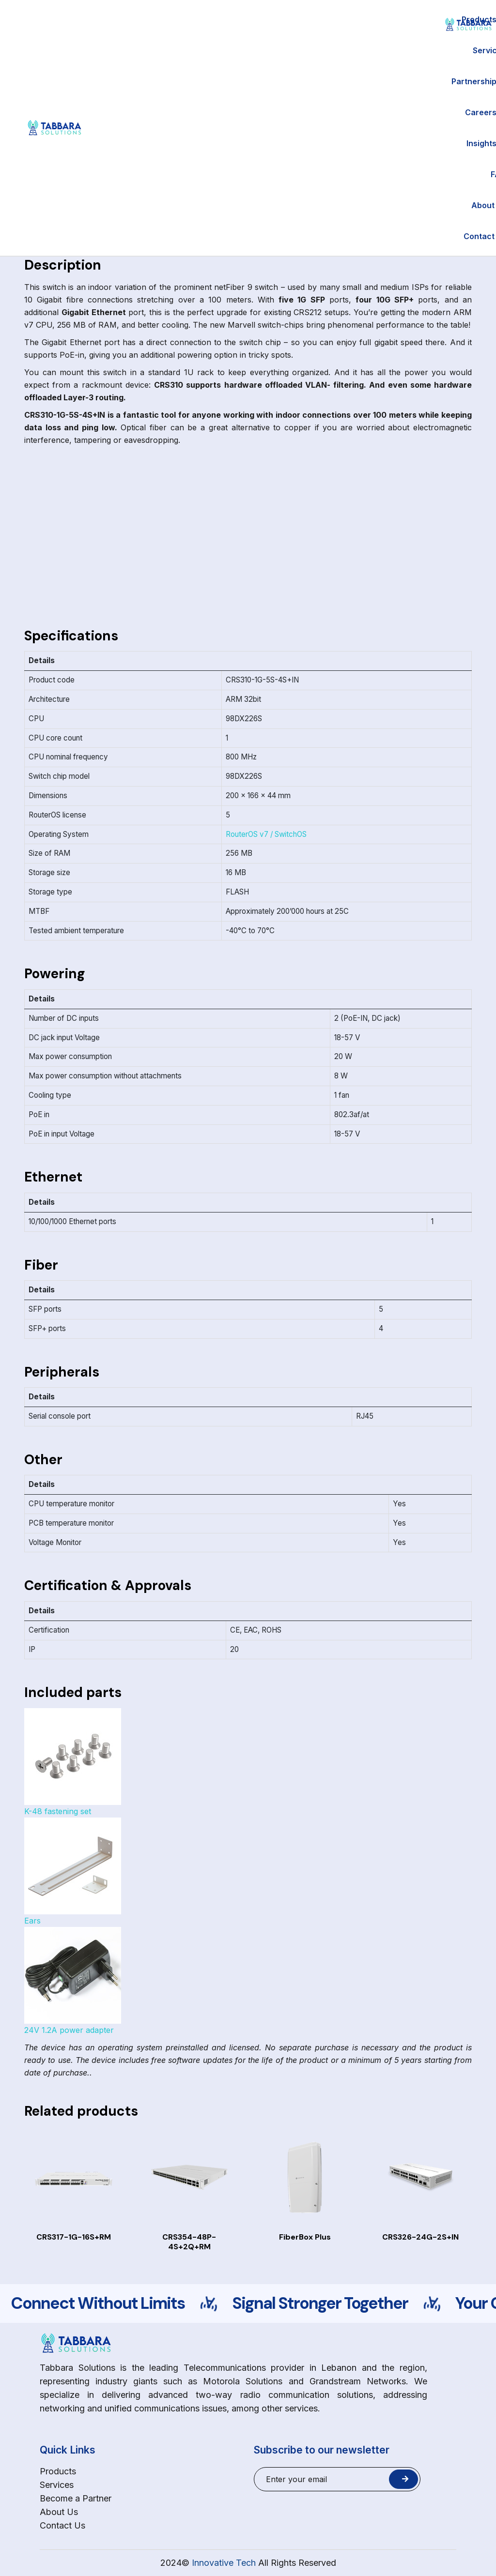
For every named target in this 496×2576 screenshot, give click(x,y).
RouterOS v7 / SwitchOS (266, 834)
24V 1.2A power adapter (72, 1981)
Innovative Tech (224, 2563)
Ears (72, 1871)
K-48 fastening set (72, 1762)
